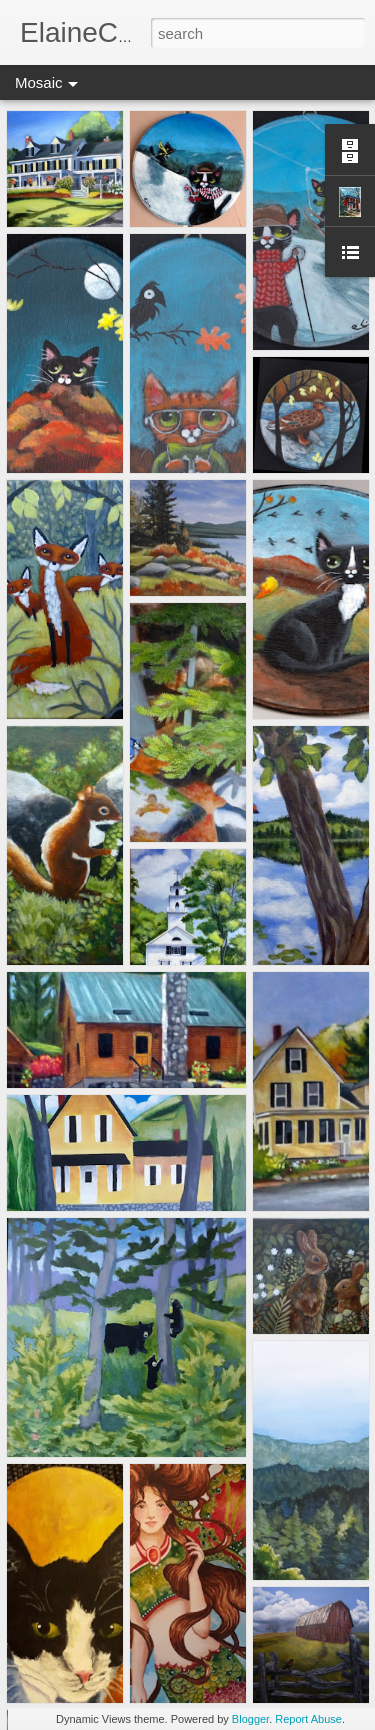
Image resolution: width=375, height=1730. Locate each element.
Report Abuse (308, 1719)
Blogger (250, 1719)
